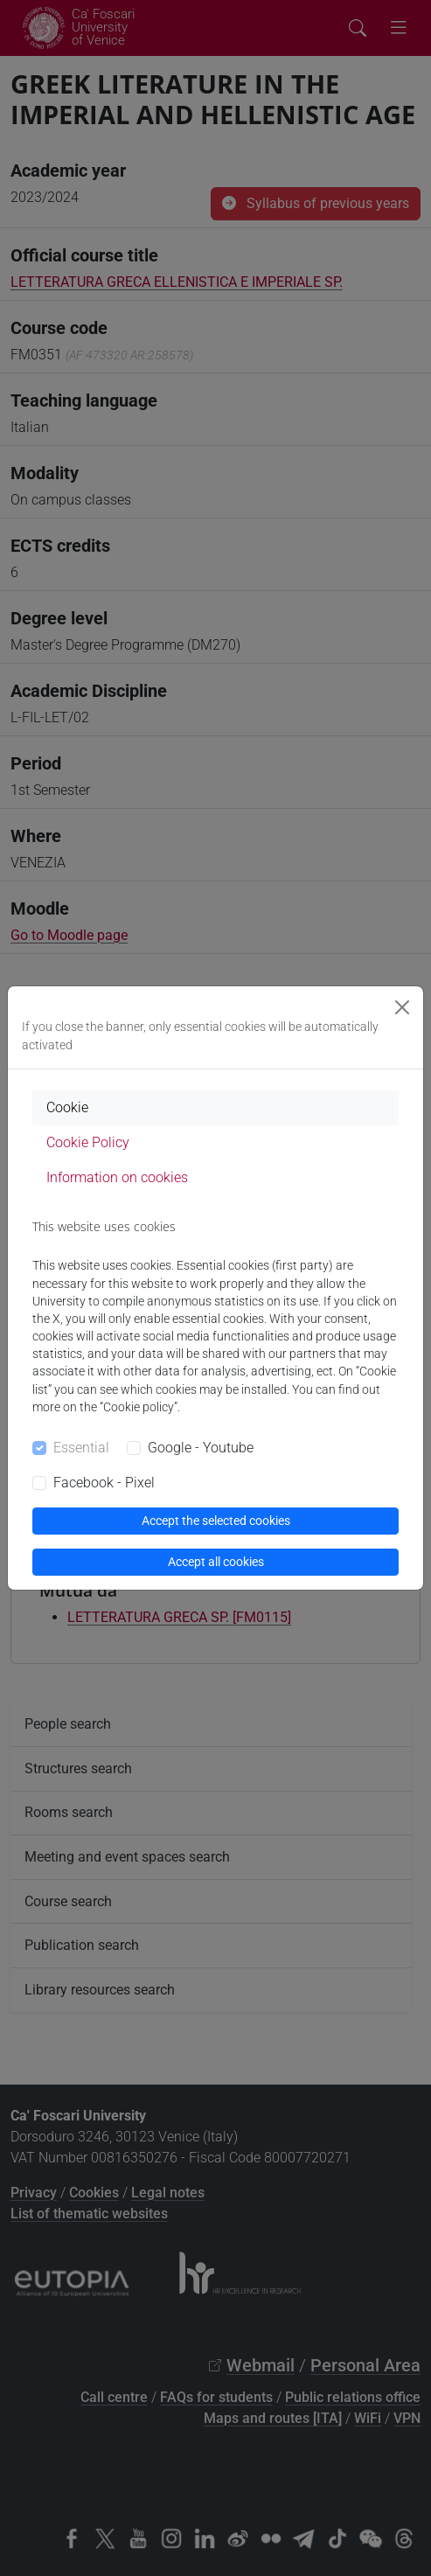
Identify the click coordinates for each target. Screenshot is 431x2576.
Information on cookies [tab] (117, 1177)
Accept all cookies (216, 1562)
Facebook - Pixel (104, 1482)
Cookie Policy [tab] (87, 1142)
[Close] (402, 1007)
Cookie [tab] (67, 1107)
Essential (81, 1447)
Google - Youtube (201, 1447)
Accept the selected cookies (216, 1521)
